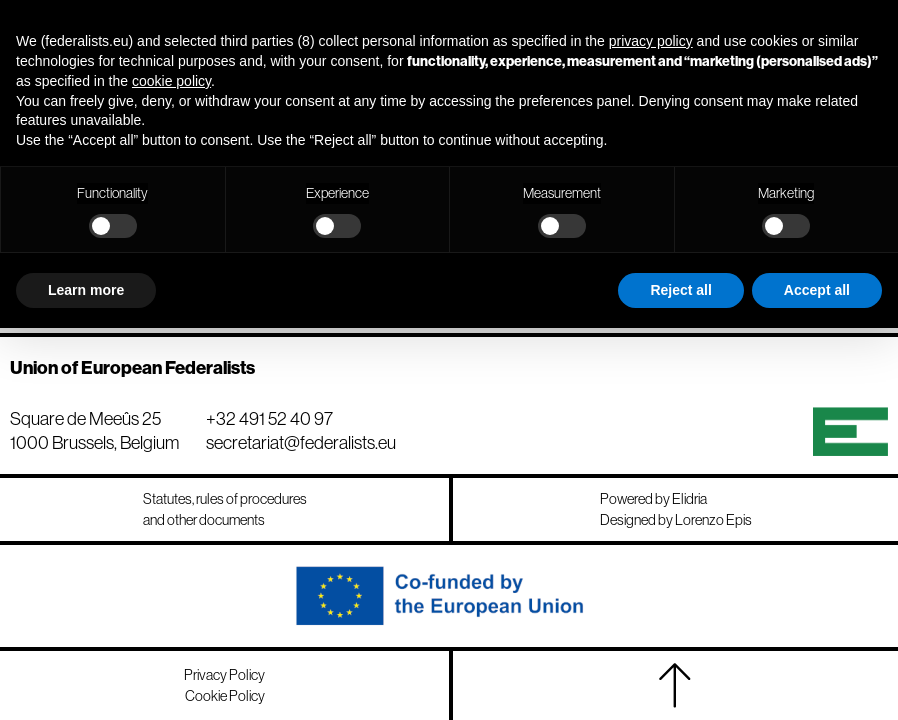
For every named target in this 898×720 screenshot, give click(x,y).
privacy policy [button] (651, 41)
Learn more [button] (86, 290)
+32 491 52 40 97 (269, 418)
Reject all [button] (680, 290)
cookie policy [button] (171, 81)
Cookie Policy (225, 696)
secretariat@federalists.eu (301, 442)
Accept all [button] (817, 290)
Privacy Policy (224, 675)
